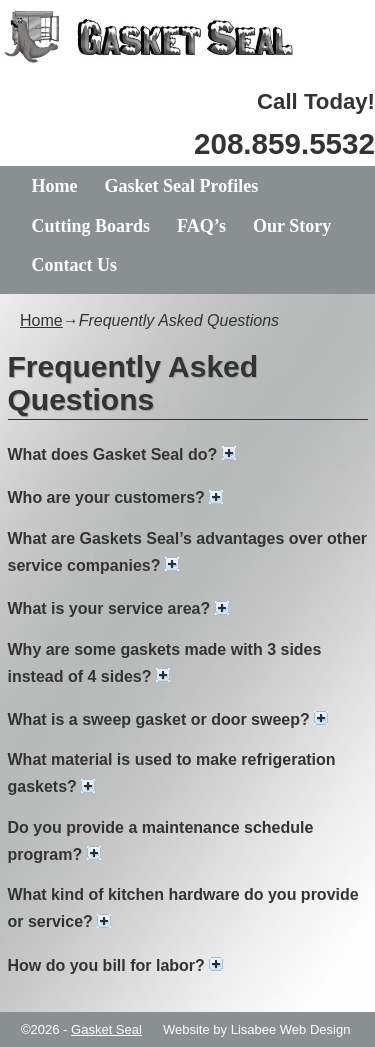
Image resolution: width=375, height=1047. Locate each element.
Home (55, 186)
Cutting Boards (91, 226)
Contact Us (75, 265)
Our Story (292, 226)
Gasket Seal (106, 1029)
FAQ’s (201, 226)
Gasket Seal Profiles (181, 186)
